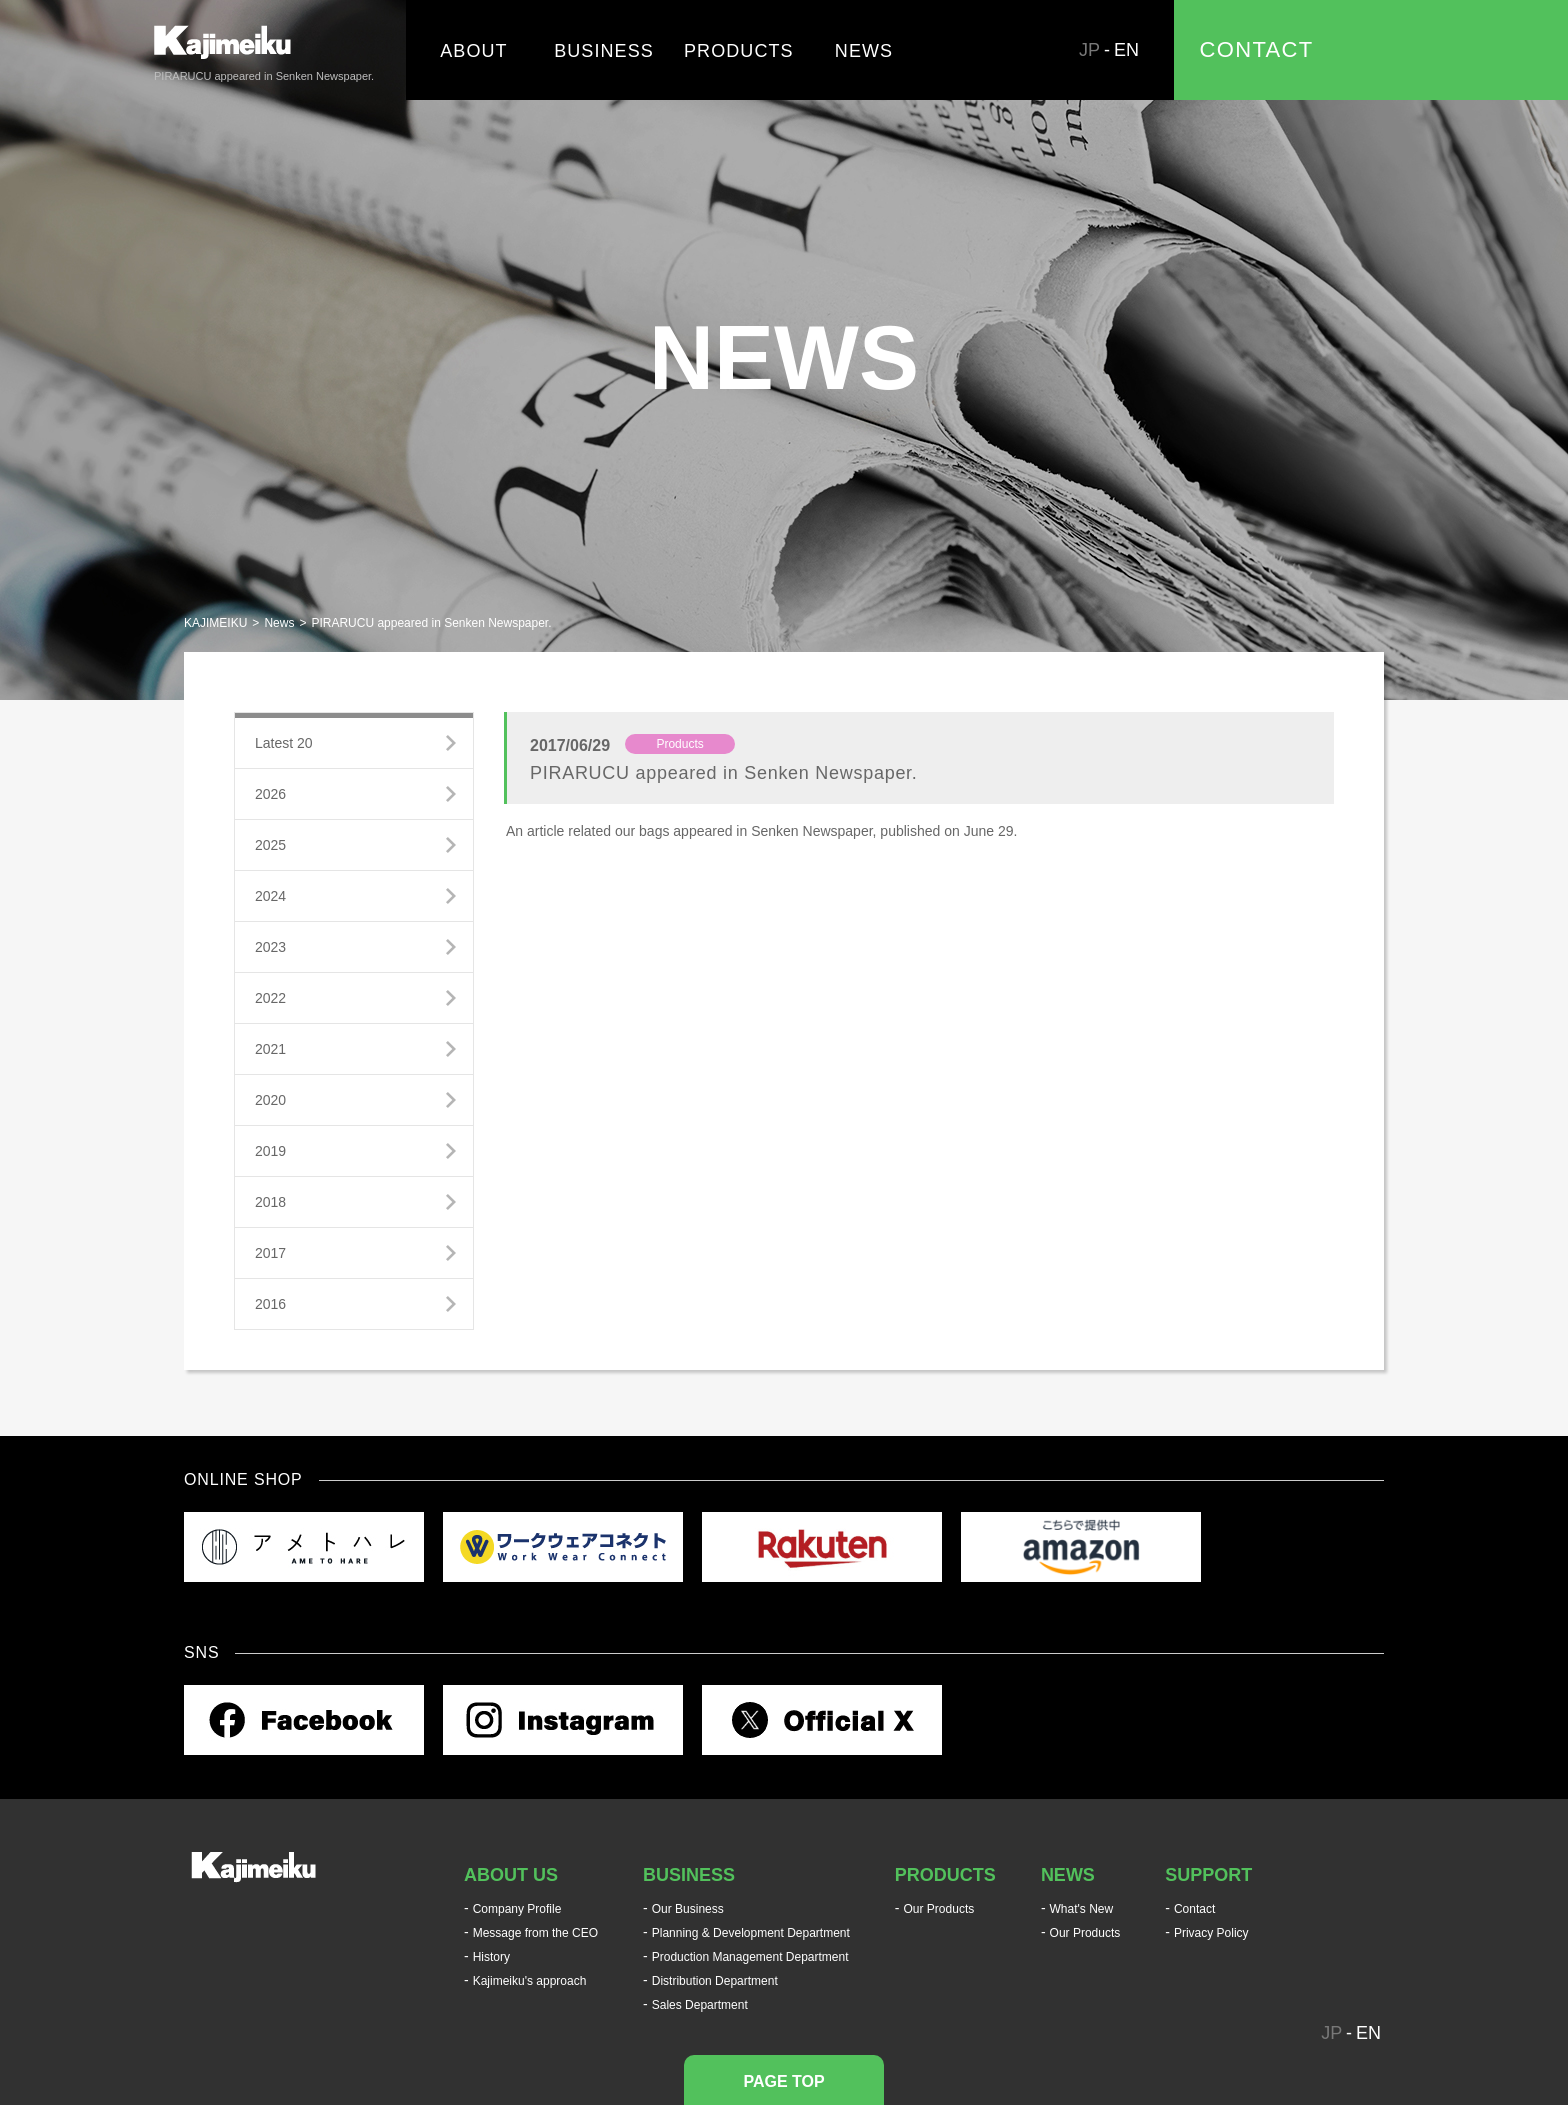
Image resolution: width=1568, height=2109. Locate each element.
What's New (1082, 1909)
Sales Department (700, 2005)
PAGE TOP (783, 2081)
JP (1089, 50)
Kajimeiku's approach (530, 1981)
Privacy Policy (1211, 1933)
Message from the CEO (535, 1933)
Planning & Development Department (751, 1933)
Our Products (939, 1909)
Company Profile (517, 1909)
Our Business (688, 1909)
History (491, 1957)
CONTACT (1257, 49)
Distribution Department (715, 1981)
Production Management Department (750, 1957)
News (279, 623)
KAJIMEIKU (215, 623)
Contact (1194, 1909)
